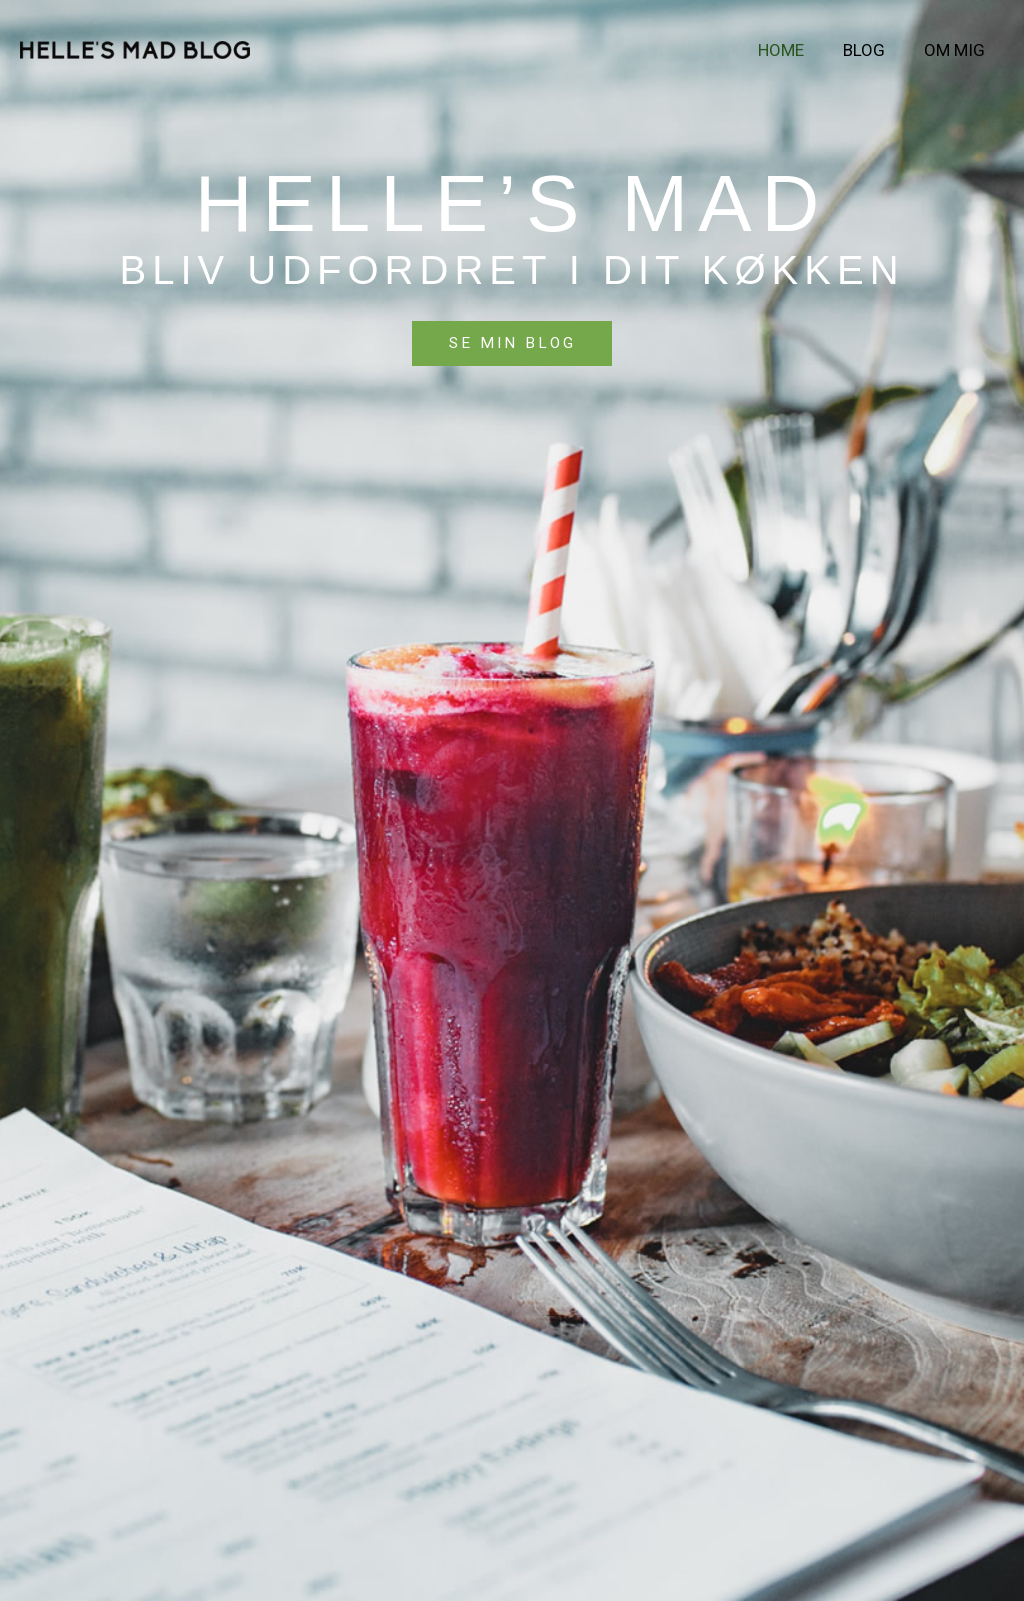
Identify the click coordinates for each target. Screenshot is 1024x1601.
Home (793, 50)
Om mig (956, 50)
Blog (871, 50)
